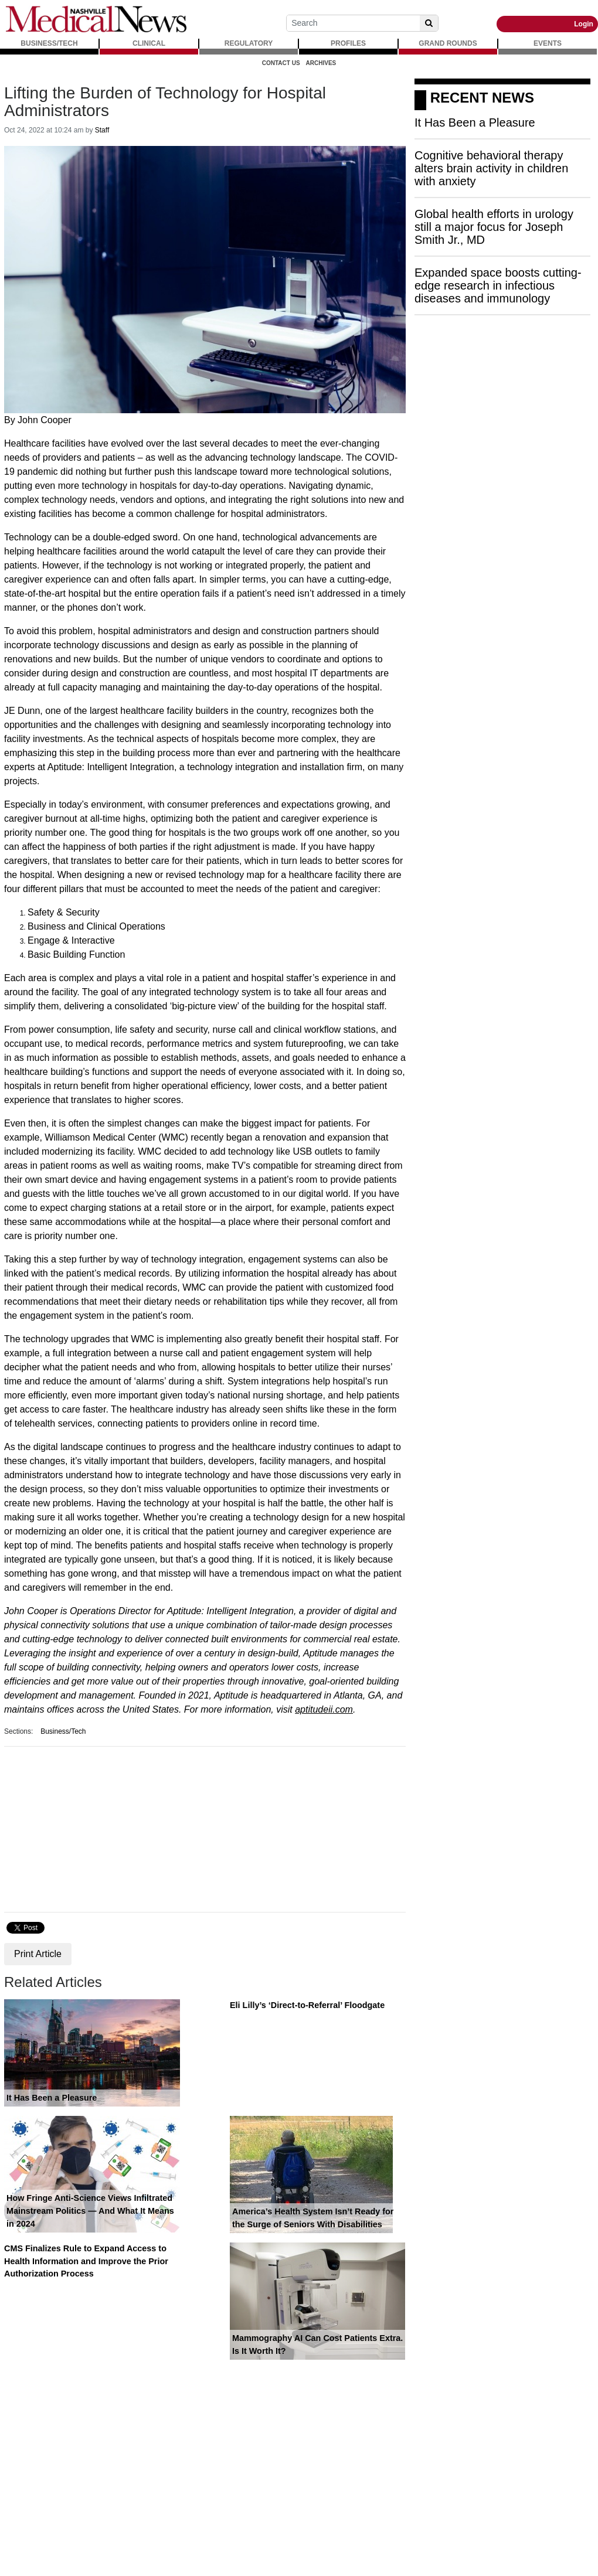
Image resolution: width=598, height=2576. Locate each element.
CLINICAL (148, 43)
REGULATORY (249, 43)
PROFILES (348, 43)
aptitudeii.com (324, 1709)
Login (583, 24)
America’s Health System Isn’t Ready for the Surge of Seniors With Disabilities (312, 2218)
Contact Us (281, 63)
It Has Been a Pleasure (51, 2097)
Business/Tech (63, 1731)
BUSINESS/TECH (49, 43)
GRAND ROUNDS (448, 43)
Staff (102, 130)
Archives (321, 63)
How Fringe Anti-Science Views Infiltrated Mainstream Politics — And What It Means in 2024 (90, 2210)
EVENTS (548, 43)
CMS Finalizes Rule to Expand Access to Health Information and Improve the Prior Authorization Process (86, 2261)
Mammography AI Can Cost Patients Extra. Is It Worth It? (317, 2344)
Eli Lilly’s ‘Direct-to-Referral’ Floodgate (307, 2005)
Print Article (38, 1954)
